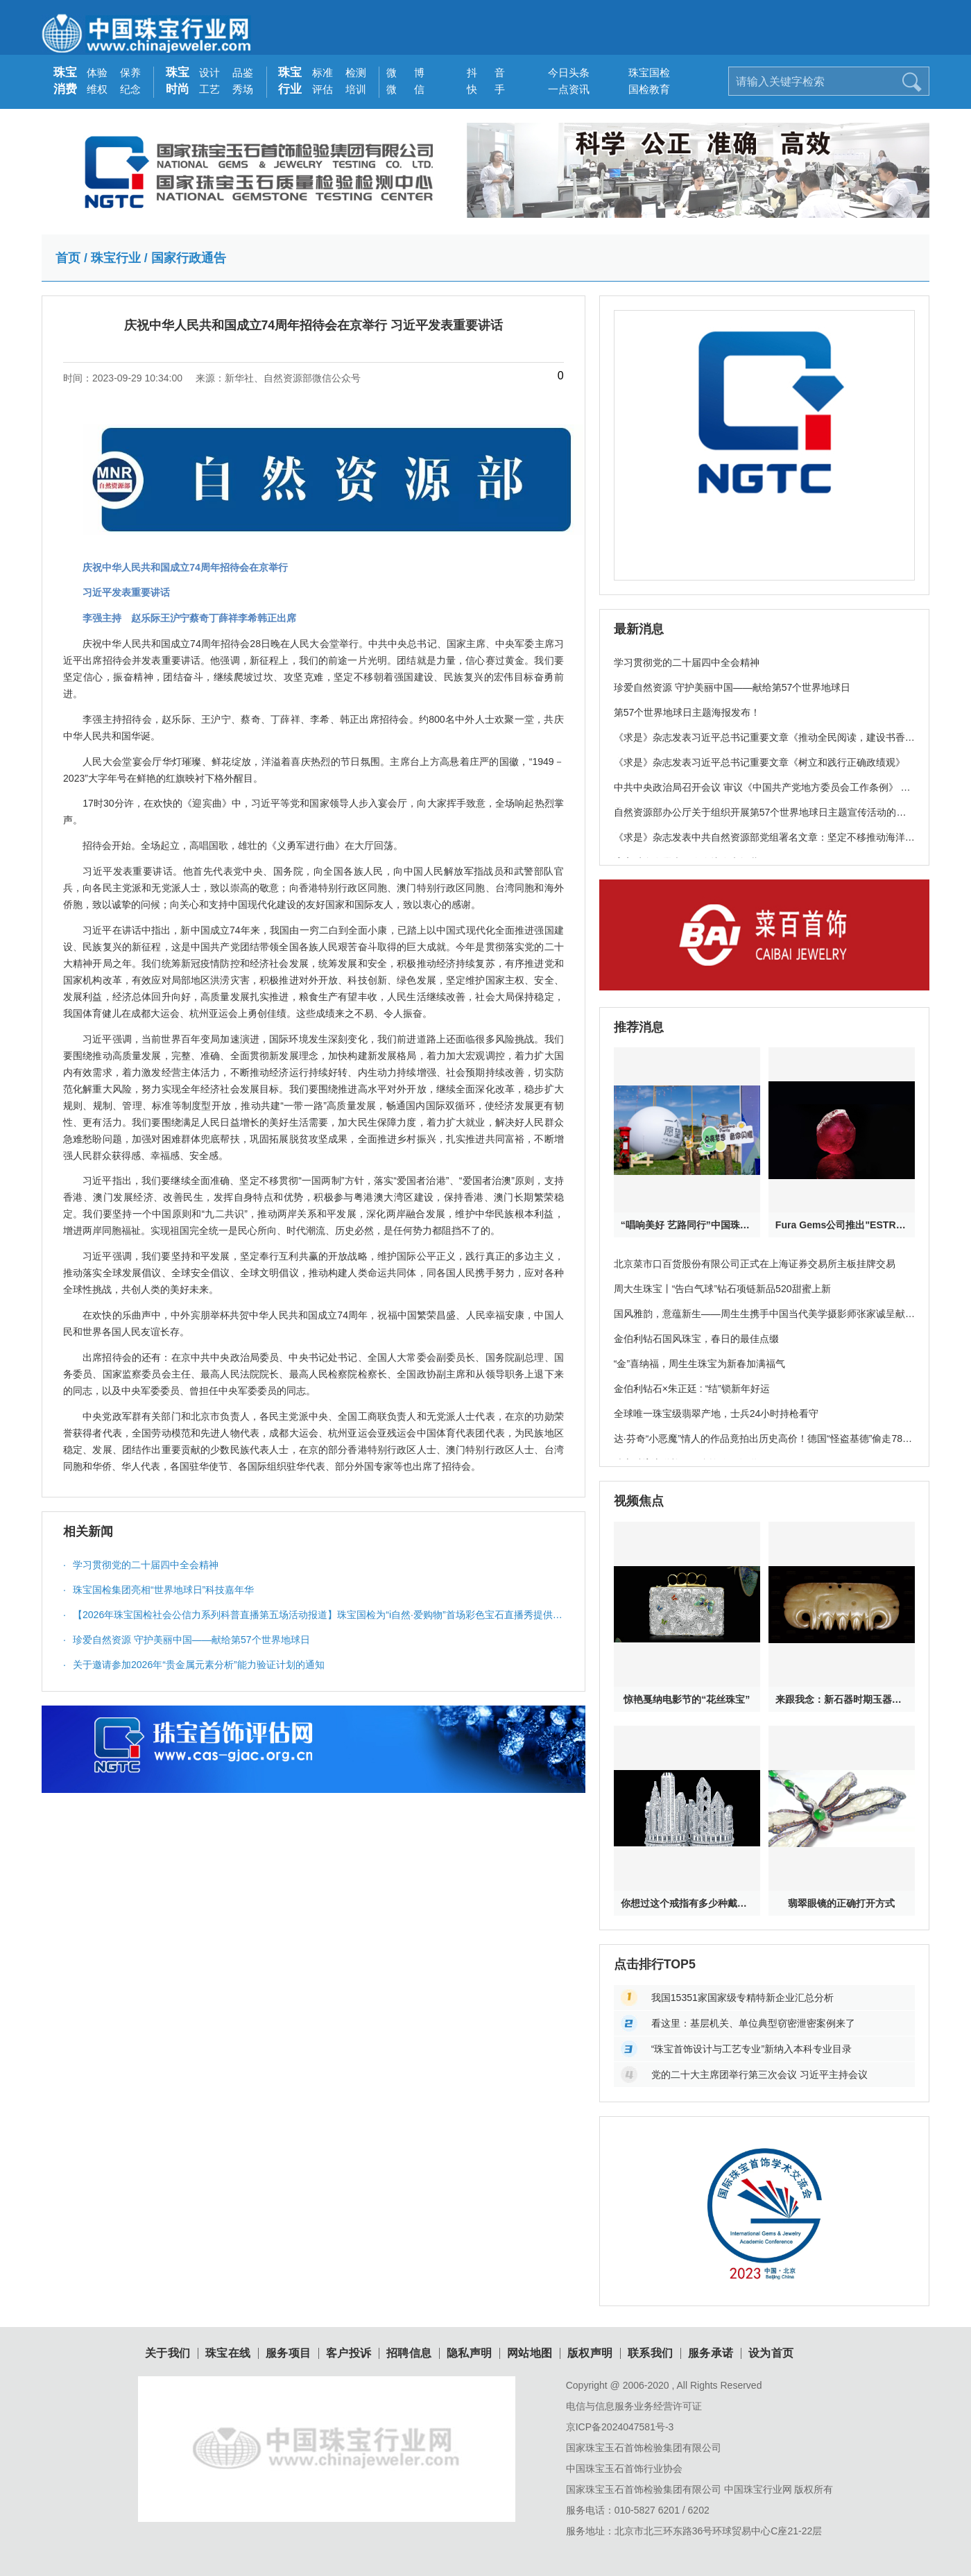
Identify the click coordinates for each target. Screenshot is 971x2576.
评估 (322, 89)
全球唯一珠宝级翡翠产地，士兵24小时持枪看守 (716, 1413)
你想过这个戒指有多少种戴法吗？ (687, 1903)
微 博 (402, 72)
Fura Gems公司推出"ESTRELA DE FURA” (841, 1224)
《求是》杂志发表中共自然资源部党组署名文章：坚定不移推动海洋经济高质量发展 (764, 845)
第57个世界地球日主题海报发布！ (687, 712)
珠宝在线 (228, 2353)
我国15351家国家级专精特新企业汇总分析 (742, 1997)
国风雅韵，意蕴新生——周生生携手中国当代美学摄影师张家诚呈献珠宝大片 (764, 1321)
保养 (130, 72)
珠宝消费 (65, 81)
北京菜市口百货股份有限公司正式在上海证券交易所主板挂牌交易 (754, 1263)
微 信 (402, 89)
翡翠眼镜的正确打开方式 (841, 1903)
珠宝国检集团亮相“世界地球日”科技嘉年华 (158, 1589)
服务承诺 (711, 2353)
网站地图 (530, 2353)
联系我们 (650, 2353)
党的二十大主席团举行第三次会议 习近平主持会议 (759, 2074)
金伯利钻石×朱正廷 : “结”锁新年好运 (692, 1388)
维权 (97, 89)
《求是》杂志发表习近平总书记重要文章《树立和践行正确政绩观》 (759, 762)
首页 (67, 258)
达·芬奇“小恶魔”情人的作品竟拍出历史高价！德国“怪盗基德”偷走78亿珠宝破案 (763, 1446)
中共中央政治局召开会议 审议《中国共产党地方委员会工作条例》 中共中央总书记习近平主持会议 (762, 795)
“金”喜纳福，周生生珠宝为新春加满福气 (699, 1363)
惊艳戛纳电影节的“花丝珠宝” (687, 1699)
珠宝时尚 (177, 81)
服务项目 (288, 2353)
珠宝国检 (644, 72)
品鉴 (242, 72)
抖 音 (482, 72)
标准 (322, 72)
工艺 (209, 89)
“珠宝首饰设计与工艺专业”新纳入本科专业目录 (751, 2048)
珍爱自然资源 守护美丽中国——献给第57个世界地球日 (186, 1639)
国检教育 (644, 89)
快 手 (482, 89)
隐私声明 (469, 2353)
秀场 (242, 89)
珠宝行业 (290, 81)
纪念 (130, 89)
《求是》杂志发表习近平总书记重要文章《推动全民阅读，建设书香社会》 (764, 745)
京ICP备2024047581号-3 (620, 2426)
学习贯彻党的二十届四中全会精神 (140, 1564)
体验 (97, 72)
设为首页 (771, 2353)
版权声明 (590, 2353)
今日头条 (563, 72)
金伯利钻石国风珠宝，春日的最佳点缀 (696, 1338)
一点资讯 (563, 89)
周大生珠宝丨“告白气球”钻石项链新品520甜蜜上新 (722, 1288)
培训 (355, 89)
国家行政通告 (188, 258)
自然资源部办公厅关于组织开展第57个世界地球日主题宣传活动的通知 (760, 820)
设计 (209, 72)
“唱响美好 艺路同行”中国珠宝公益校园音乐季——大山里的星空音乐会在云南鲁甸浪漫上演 (687, 1224)
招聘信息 (409, 2353)
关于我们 (168, 2353)
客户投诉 (349, 2353)
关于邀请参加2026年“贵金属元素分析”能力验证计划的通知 (194, 1664)
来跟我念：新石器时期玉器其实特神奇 (841, 1699)
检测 (355, 72)
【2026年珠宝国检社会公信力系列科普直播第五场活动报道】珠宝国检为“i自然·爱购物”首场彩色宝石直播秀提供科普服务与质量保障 (312, 1618)
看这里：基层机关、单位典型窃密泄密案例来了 (753, 2023)
